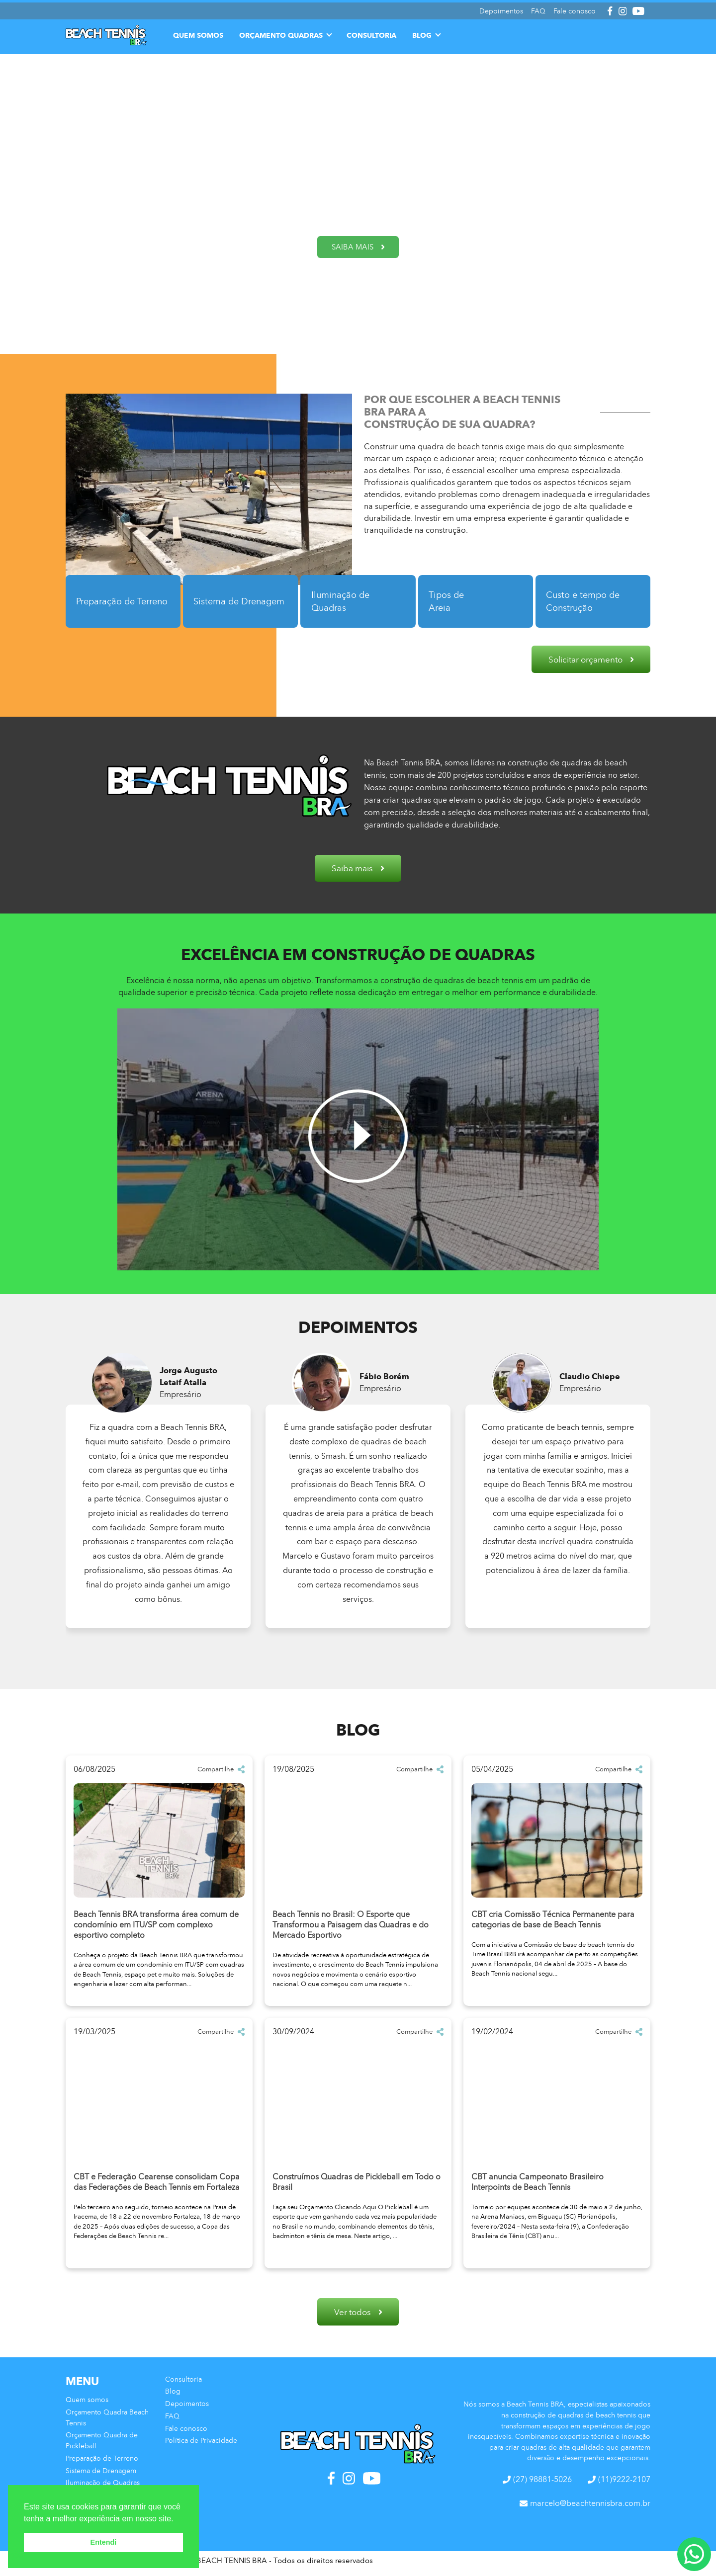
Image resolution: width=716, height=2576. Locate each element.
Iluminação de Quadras (345, 601)
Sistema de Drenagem (221, 601)
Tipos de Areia (451, 601)
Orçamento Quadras (281, 32)
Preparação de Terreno (111, 601)
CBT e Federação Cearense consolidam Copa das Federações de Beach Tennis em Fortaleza (157, 2185)
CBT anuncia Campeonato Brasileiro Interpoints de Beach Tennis (537, 2185)
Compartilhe (221, 1772)
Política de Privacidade (201, 2446)
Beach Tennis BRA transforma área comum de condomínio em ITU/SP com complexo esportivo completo (156, 1927)
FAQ (172, 2421)
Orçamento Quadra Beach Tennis (107, 2423)
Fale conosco (186, 2433)
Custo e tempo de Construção (588, 601)
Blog (422, 32)
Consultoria (371, 32)
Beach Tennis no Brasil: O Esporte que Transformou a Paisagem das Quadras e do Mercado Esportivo (350, 1927)
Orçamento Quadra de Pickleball (102, 2446)
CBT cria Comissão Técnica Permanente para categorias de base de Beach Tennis (552, 1922)
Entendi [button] (103, 2542)
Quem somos (198, 32)
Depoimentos (187, 2409)
